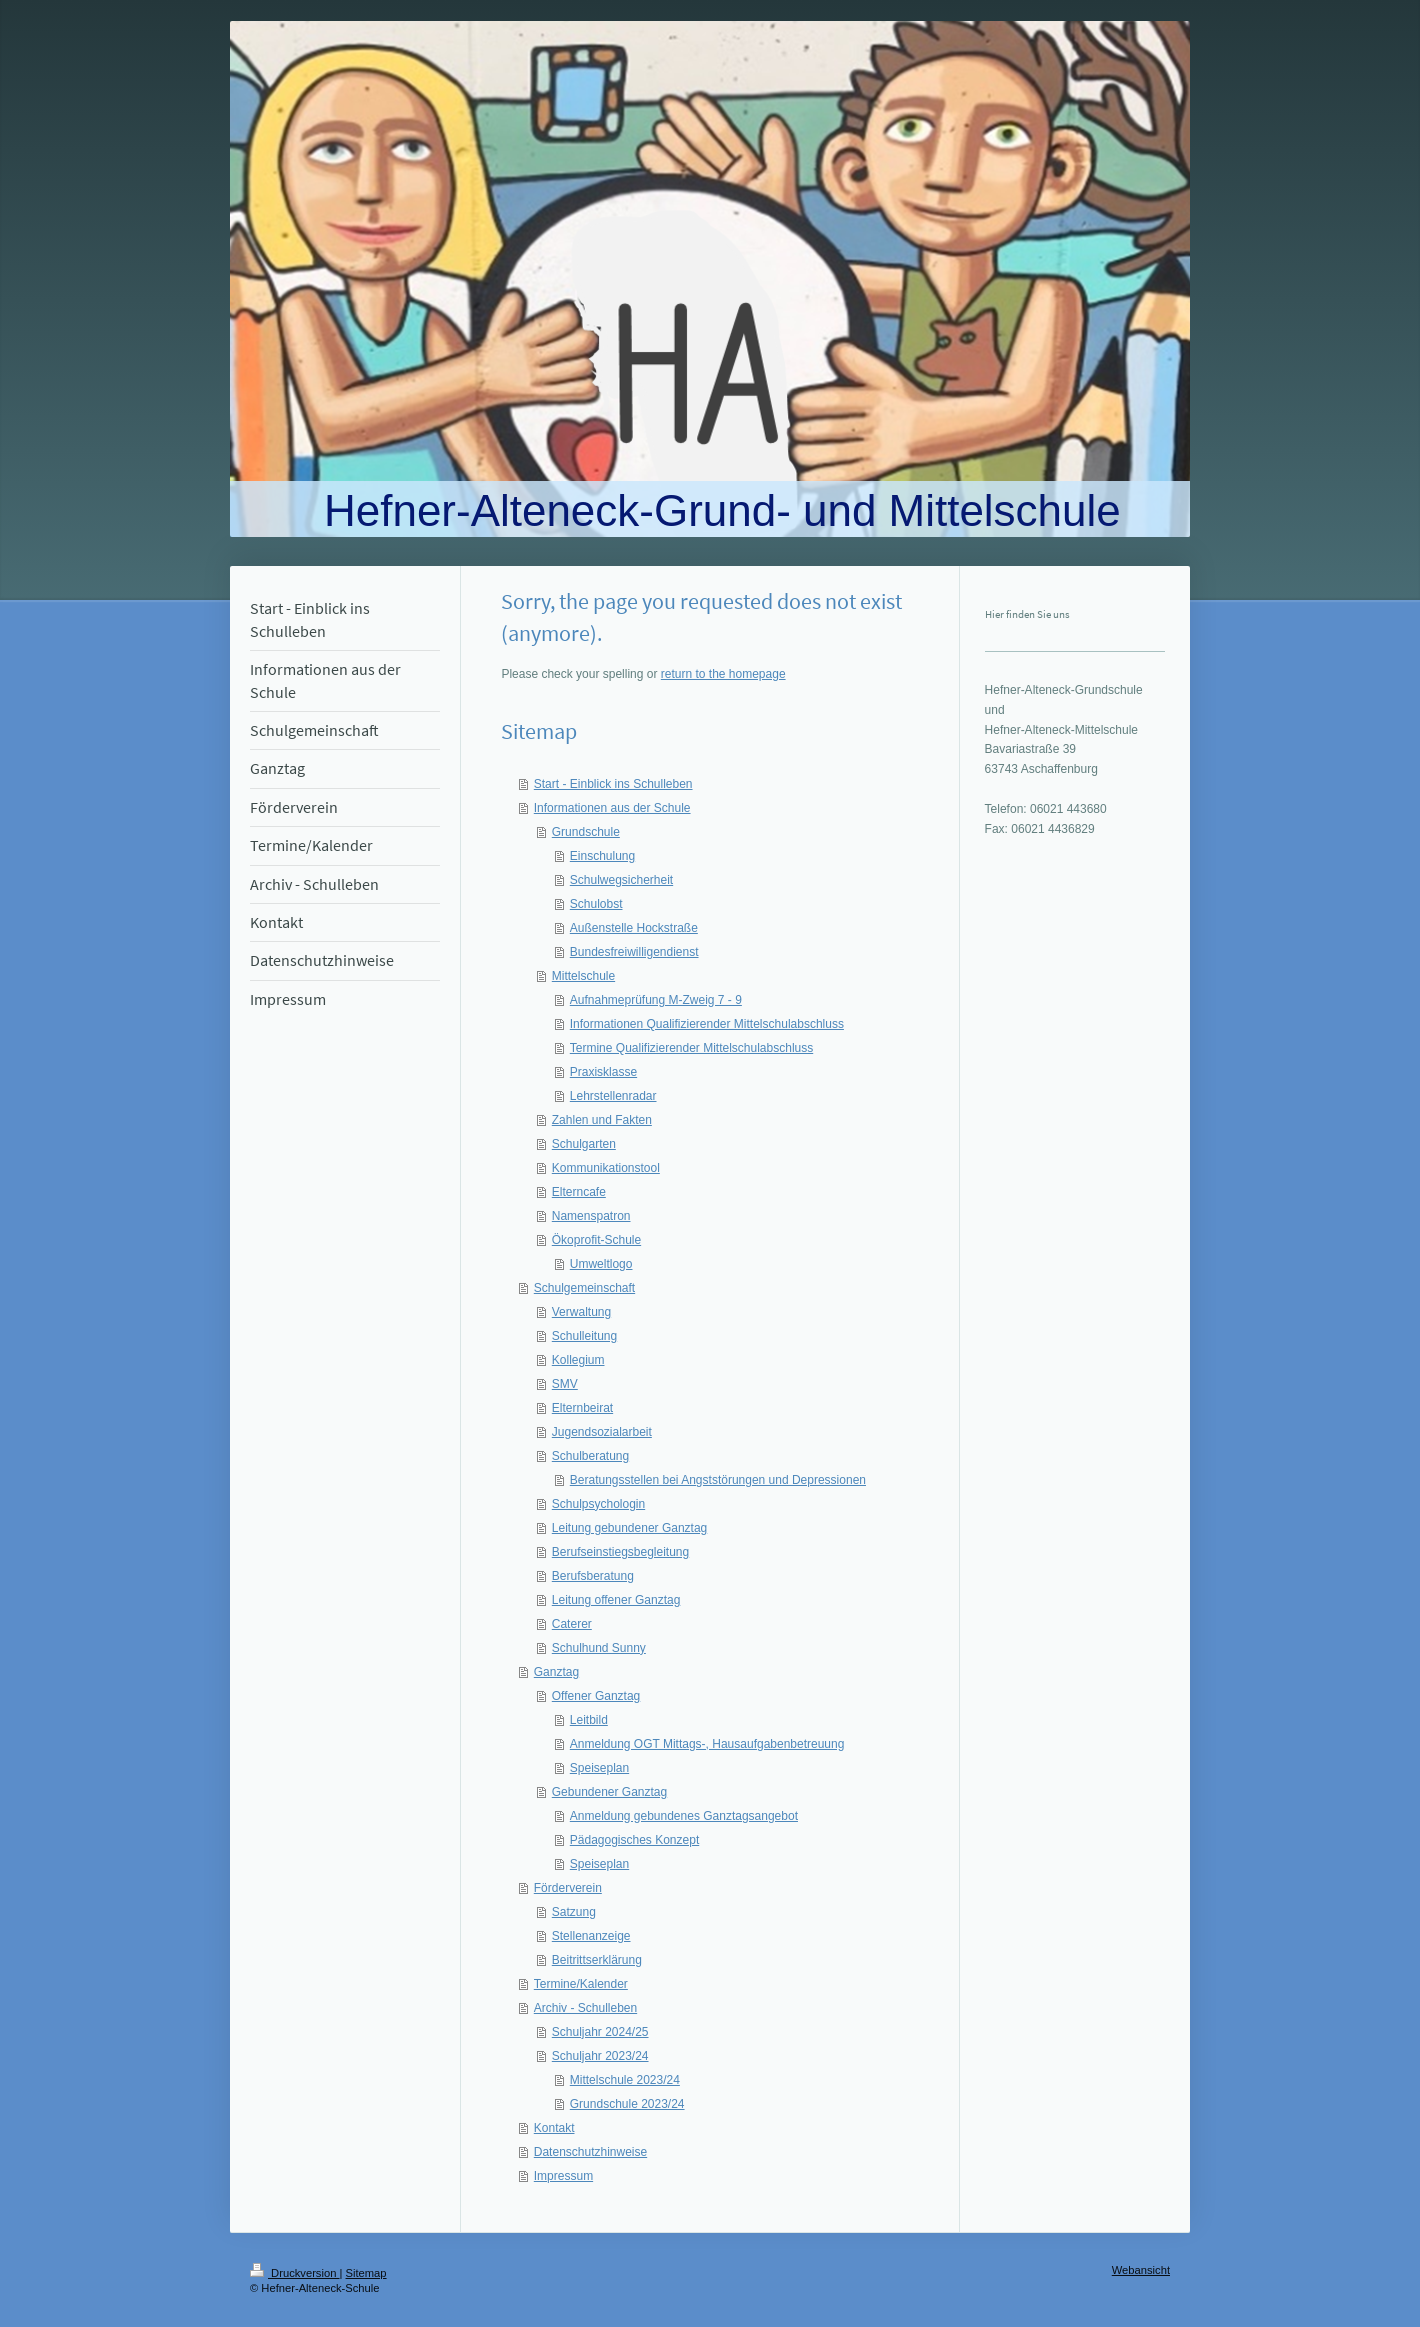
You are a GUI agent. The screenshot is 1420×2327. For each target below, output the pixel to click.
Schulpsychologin (598, 1504)
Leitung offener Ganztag (616, 1600)
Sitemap (366, 2273)
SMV (565, 1384)
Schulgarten (584, 1144)
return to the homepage (723, 674)
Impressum (563, 2176)
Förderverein (568, 1888)
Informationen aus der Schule (612, 808)
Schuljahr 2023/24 (600, 2056)
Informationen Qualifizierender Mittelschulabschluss (707, 1024)
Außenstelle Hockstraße (634, 928)
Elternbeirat (582, 1408)
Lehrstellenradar (613, 1096)
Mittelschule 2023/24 (625, 2080)
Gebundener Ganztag (609, 1792)
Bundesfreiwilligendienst (634, 952)
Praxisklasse (603, 1072)
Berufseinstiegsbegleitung (620, 1552)
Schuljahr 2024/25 (600, 2032)
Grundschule (586, 832)
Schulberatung (590, 1456)
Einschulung (602, 856)
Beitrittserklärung (597, 1960)
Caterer (572, 1624)
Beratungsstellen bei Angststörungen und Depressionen (718, 1480)
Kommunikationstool (606, 1168)
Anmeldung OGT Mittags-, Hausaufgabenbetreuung (707, 1744)
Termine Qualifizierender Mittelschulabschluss (691, 1048)
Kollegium (578, 1360)
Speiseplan (599, 1768)
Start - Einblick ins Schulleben (613, 784)
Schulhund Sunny (599, 1648)
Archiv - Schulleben (585, 2008)
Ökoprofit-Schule (596, 1240)
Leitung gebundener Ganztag (629, 1528)
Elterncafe (579, 1192)
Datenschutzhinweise (590, 2152)
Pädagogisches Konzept (634, 1840)
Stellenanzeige (591, 1936)
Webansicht (1141, 2270)
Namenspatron (591, 1216)
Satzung (574, 1912)
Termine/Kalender (581, 1984)
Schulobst (596, 904)
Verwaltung (581, 1312)
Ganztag (556, 1672)
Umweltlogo (601, 1264)
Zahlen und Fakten (602, 1120)
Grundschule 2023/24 (627, 2104)
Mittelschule (583, 976)
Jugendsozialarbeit (602, 1432)
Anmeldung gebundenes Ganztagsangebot (684, 1816)
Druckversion (295, 2273)
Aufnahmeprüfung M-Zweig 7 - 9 (656, 1000)
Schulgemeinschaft (584, 1288)
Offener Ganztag (596, 1696)
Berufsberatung (593, 1576)
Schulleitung (584, 1336)
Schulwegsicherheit (621, 880)
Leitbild (589, 1720)
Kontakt (554, 2128)
